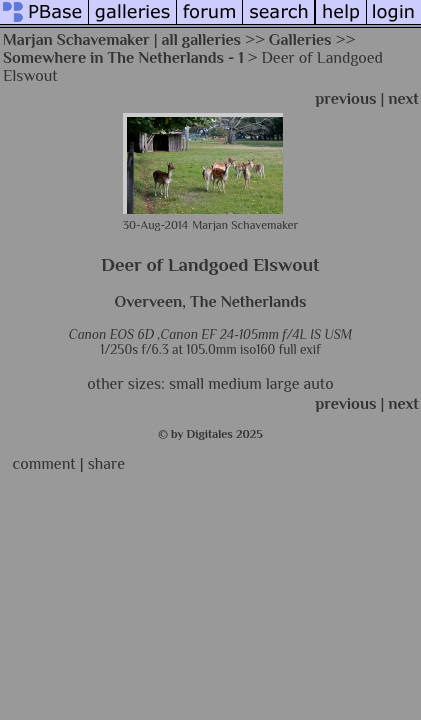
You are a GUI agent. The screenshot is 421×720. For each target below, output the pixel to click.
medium (235, 384)
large (283, 384)
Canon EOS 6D (111, 334)
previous (345, 99)
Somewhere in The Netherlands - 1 (123, 58)
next (403, 99)
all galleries (202, 40)
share (106, 464)
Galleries (300, 40)
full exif (300, 349)
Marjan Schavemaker (76, 40)
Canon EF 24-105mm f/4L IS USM (256, 334)
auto (319, 384)
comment (44, 464)
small (186, 384)
